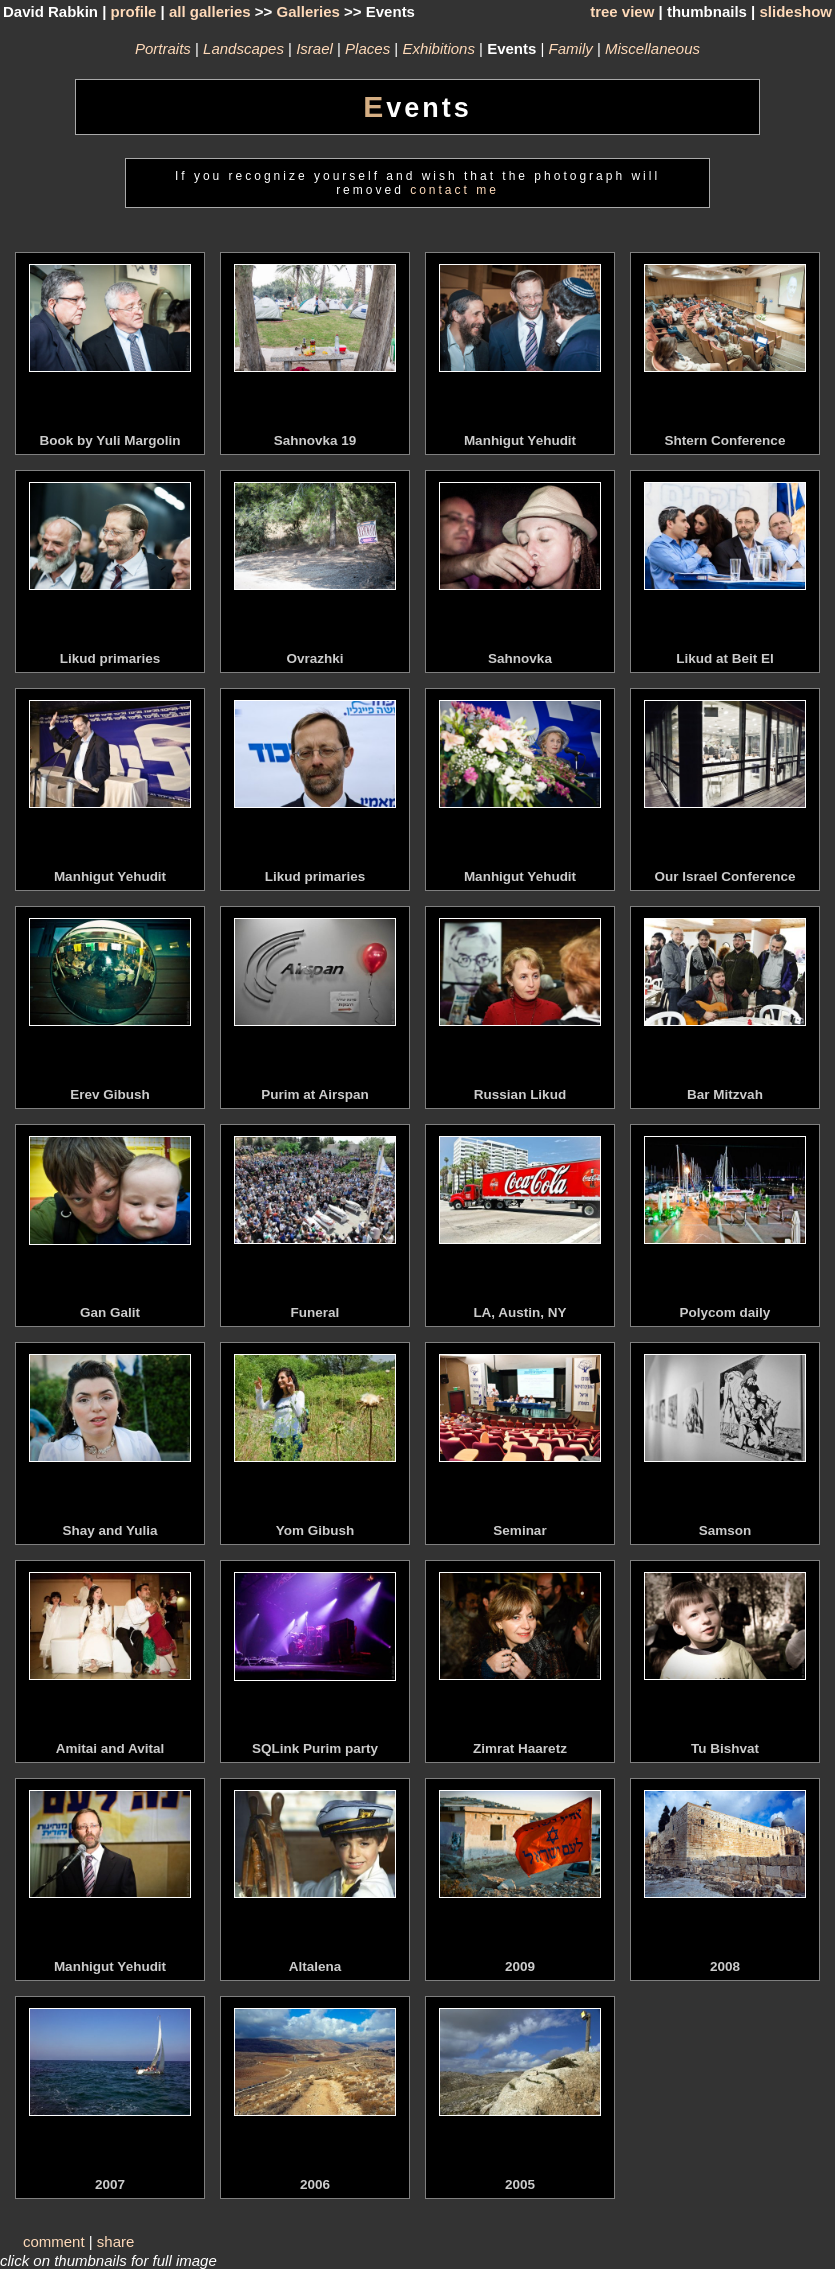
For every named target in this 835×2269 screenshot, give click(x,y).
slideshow (795, 11)
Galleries (308, 11)
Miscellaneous (652, 48)
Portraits (163, 48)
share (116, 2241)
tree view (622, 11)
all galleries (210, 11)
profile (134, 11)
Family (571, 48)
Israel (314, 48)
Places (367, 48)
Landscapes (243, 48)
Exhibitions (438, 48)
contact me (454, 190)
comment (54, 2241)
